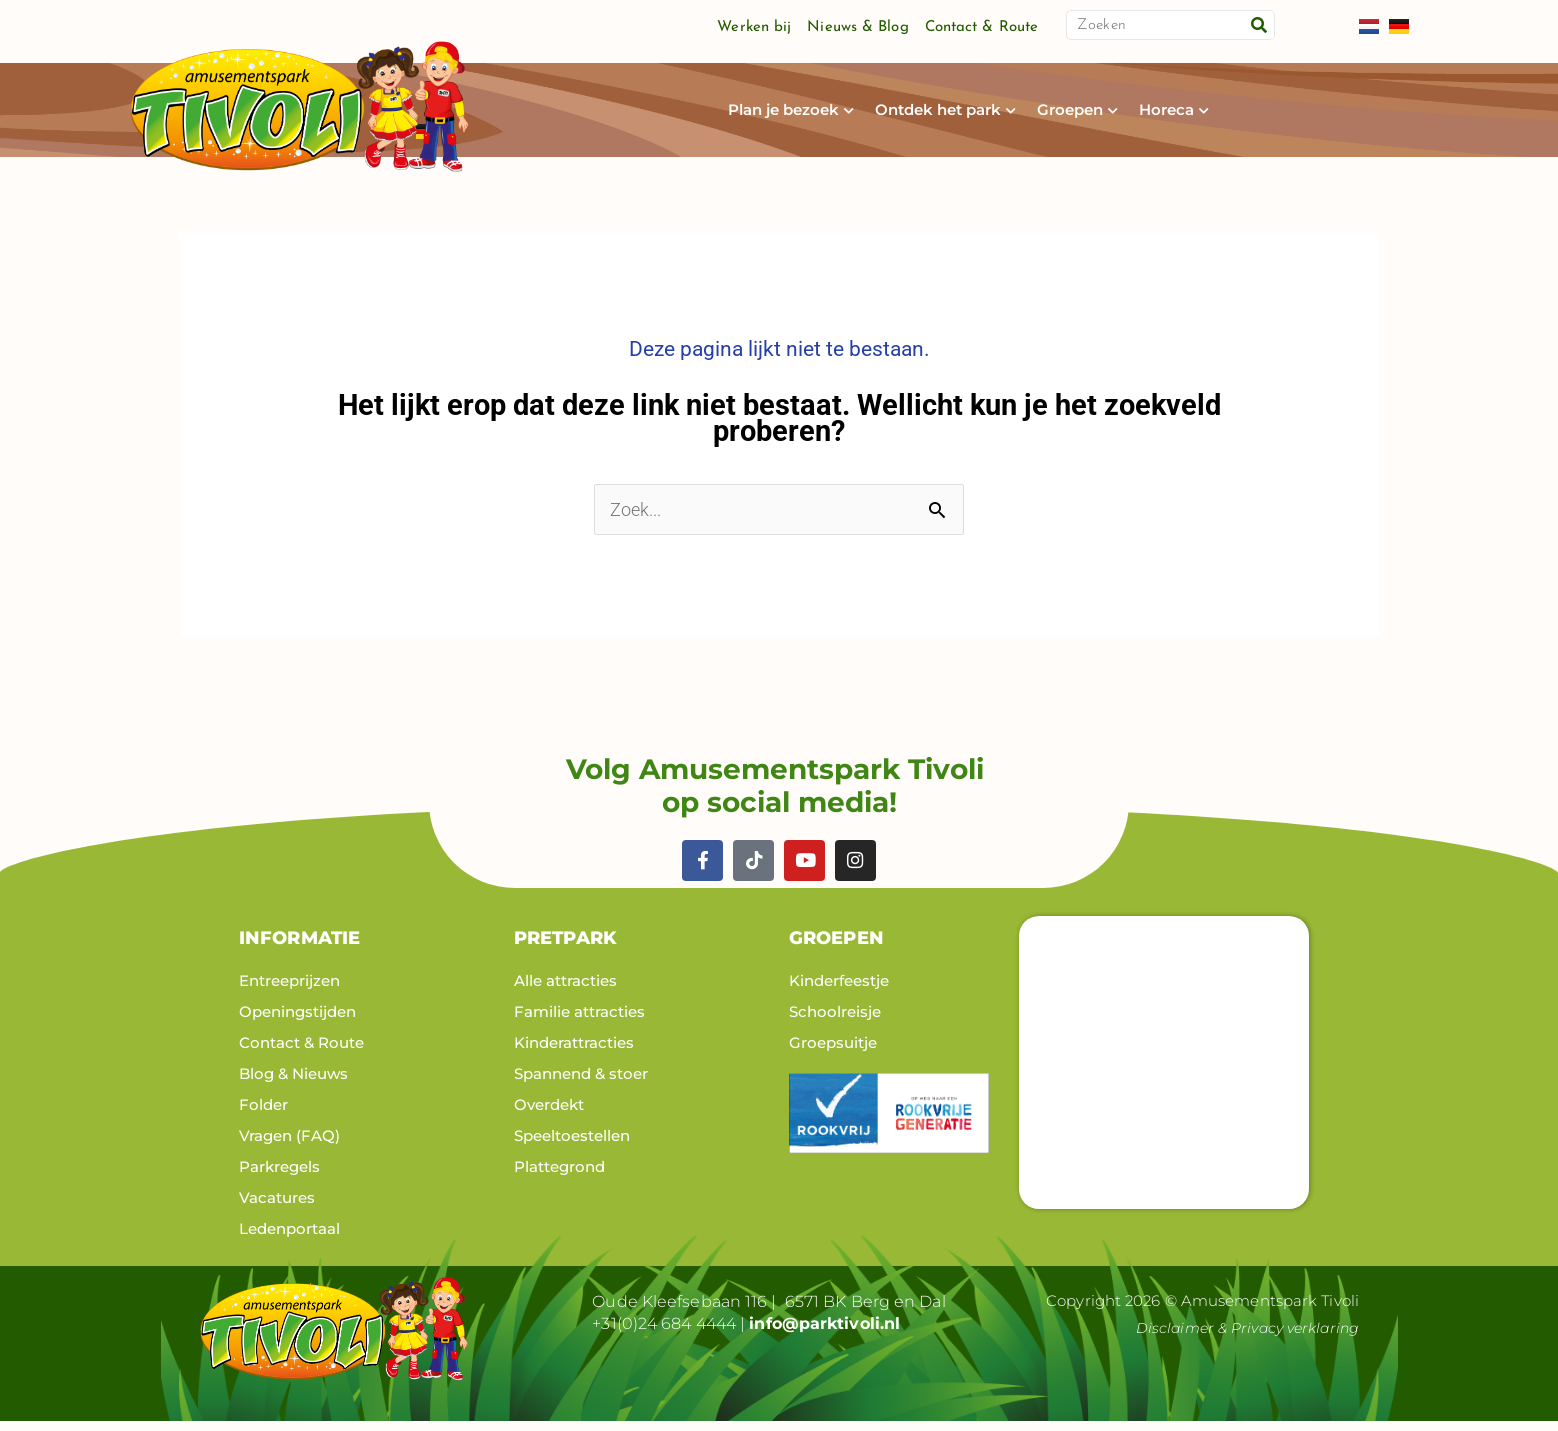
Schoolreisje (835, 1020)
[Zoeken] (1259, 25)
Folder (263, 1113)
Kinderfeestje (839, 989)
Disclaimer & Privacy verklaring (1241, 1336)
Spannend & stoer (581, 1082)
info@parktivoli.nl (824, 1332)
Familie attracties (579, 1020)
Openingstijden (297, 1020)
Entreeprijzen (289, 989)
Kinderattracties (574, 1051)
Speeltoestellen (572, 1144)
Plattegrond (559, 1175)
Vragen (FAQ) (289, 1144)
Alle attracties (565, 989)
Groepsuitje (833, 1051)
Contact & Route (982, 27)
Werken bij (754, 27)
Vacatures (277, 1206)
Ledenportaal (289, 1237)
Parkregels (279, 1175)
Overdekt (549, 1113)
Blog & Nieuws (293, 1082)
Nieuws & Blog (857, 27)
